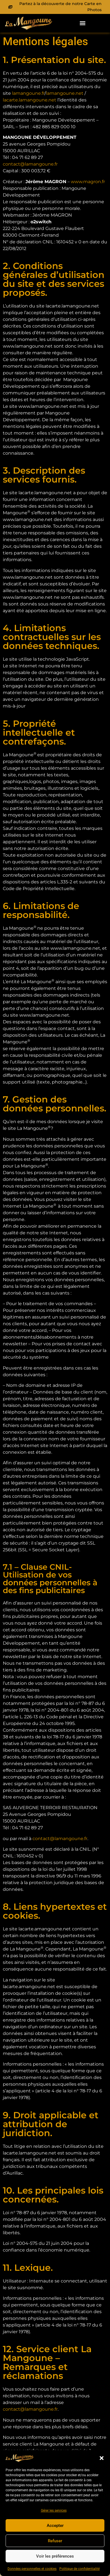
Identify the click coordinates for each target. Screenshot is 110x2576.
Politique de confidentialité (79, 2569)
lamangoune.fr (28, 93)
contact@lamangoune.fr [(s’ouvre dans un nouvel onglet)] (30, 164)
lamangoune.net (64, 93)
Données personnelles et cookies (32, 2569)
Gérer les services (54, 2510)
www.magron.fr (88, 181)
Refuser (55, 2540)
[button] (101, 2458)
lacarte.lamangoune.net (29, 100)
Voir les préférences (55, 2556)
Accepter (55, 2525)
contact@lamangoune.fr (59, 1838)
